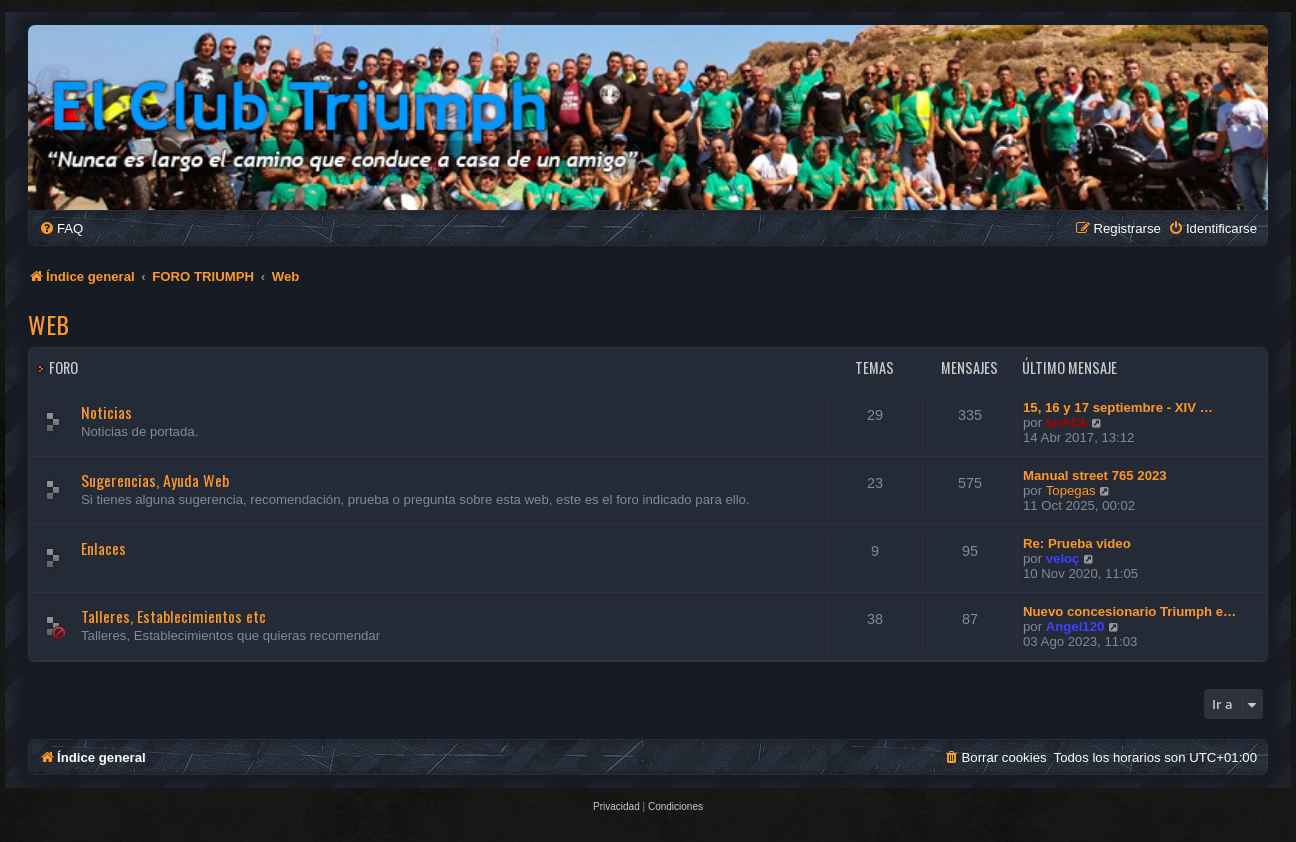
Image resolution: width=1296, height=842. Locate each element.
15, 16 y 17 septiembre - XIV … (1118, 407)
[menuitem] (61, 228)
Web (48, 324)
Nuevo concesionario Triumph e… (1129, 611)
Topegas (1071, 490)
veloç (1063, 558)
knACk (1067, 422)
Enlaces (103, 548)
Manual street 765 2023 (1095, 475)
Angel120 (1075, 626)
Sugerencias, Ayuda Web (155, 480)
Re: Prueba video (1077, 543)
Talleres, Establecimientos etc (173, 616)
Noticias (106, 412)
